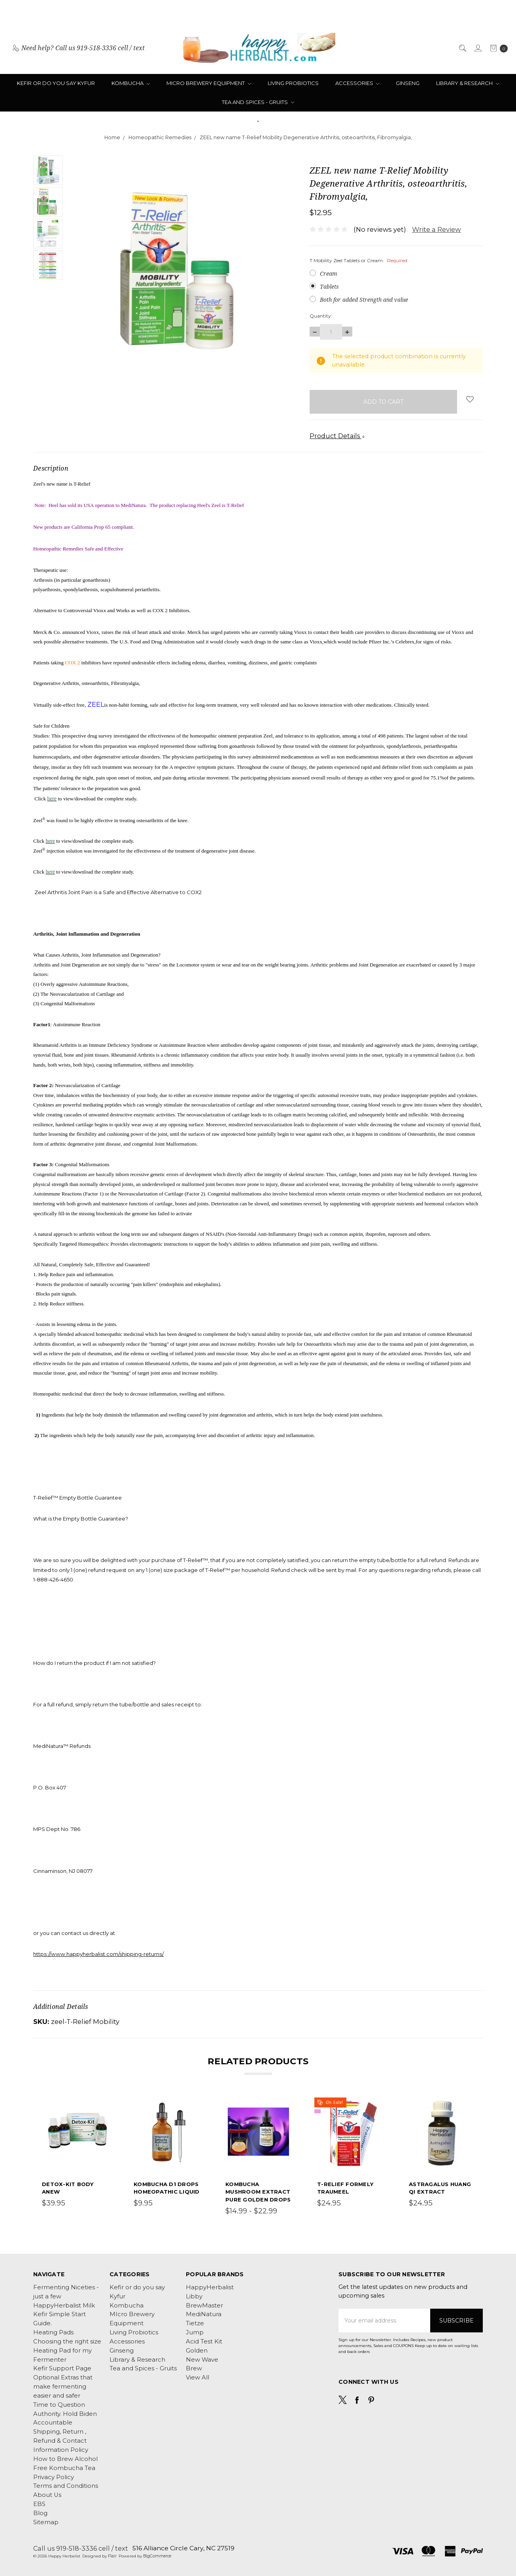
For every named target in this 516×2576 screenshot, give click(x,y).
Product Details (337, 436)
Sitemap (46, 2522)
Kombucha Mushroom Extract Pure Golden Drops (258, 2192)
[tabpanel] (75, 2158)
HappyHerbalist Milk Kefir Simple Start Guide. (64, 2314)
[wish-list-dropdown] (470, 399)
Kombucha (131, 83)
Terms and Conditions (65, 2485)
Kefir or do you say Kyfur (56, 83)
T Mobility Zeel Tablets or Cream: (358, 260)
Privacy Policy (53, 2477)
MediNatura (203, 2314)
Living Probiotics (293, 83)
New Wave (202, 2359)
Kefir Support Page (62, 2368)
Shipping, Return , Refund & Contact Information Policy (60, 2440)
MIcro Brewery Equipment (208, 83)
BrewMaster (204, 2305)
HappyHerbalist (210, 2287)
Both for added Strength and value (364, 299)
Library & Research (467, 83)
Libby (194, 2296)
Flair (112, 2556)
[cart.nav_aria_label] (497, 48)
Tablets (329, 286)
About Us (47, 2494)
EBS (39, 2504)
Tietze (195, 2323)
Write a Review (436, 229)
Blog (40, 2513)
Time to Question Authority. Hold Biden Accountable (65, 2414)
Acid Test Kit (204, 2341)
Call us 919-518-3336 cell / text (80, 2548)
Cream (328, 273)
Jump (195, 2332)
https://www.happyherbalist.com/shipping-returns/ (98, 1954)
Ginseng (408, 83)
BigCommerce (157, 2556)
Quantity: (321, 316)
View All (197, 2377)
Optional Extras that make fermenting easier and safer (63, 2386)
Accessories (357, 83)
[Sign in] (477, 48)
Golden (197, 2350)
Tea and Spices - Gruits (258, 102)
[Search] (462, 48)
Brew (194, 2368)
